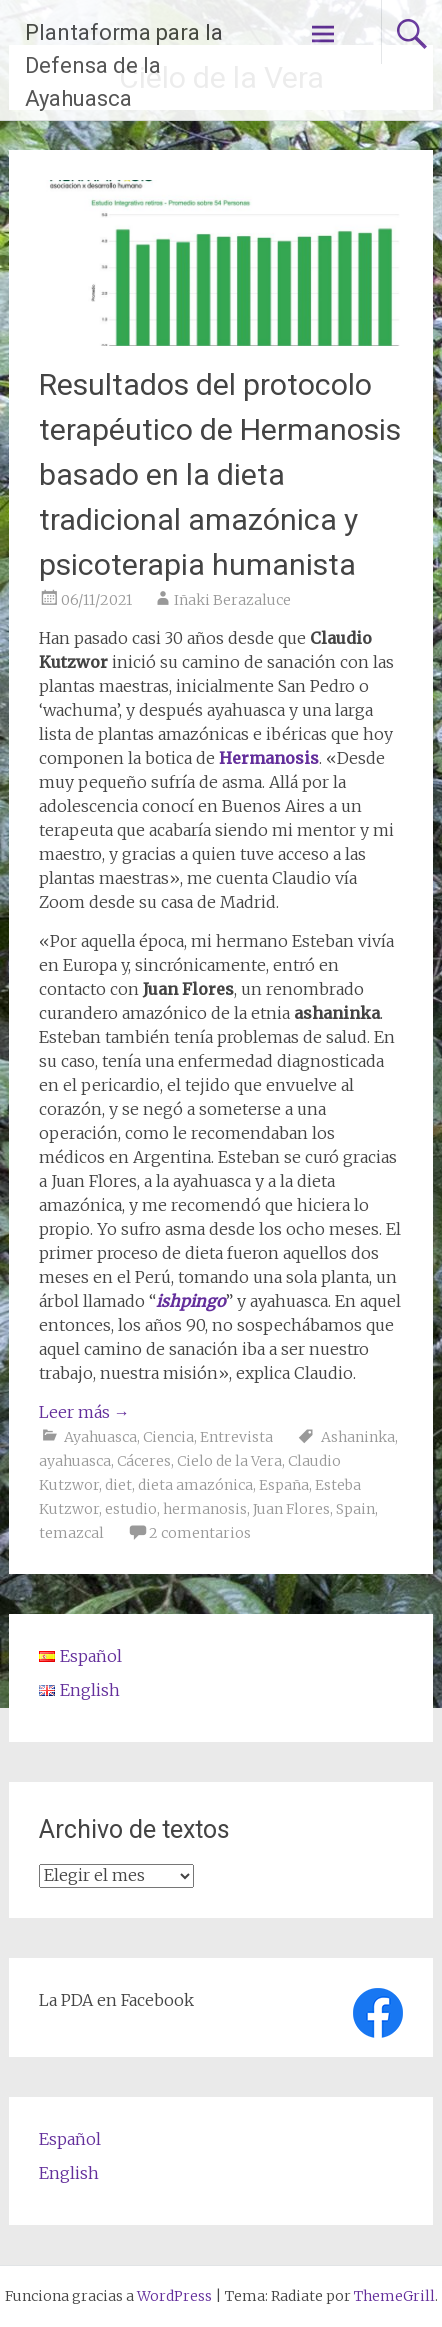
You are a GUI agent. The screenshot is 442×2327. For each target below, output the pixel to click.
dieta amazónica (195, 1485)
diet (118, 1485)
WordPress (174, 2296)
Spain (355, 1509)
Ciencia (168, 1437)
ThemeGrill (394, 2296)
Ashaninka (358, 1437)
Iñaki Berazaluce (232, 600)
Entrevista (236, 1437)
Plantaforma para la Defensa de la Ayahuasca (124, 65)
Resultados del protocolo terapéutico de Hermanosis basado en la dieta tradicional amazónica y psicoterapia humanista (220, 474)
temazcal (71, 1533)
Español (70, 2139)
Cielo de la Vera (229, 1461)
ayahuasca (75, 1461)
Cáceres (144, 1461)
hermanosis (205, 1509)
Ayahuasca (100, 1437)
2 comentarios (200, 1533)
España (284, 1485)
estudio (131, 1509)
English (69, 2173)
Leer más (84, 1412)
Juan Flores (291, 1509)
